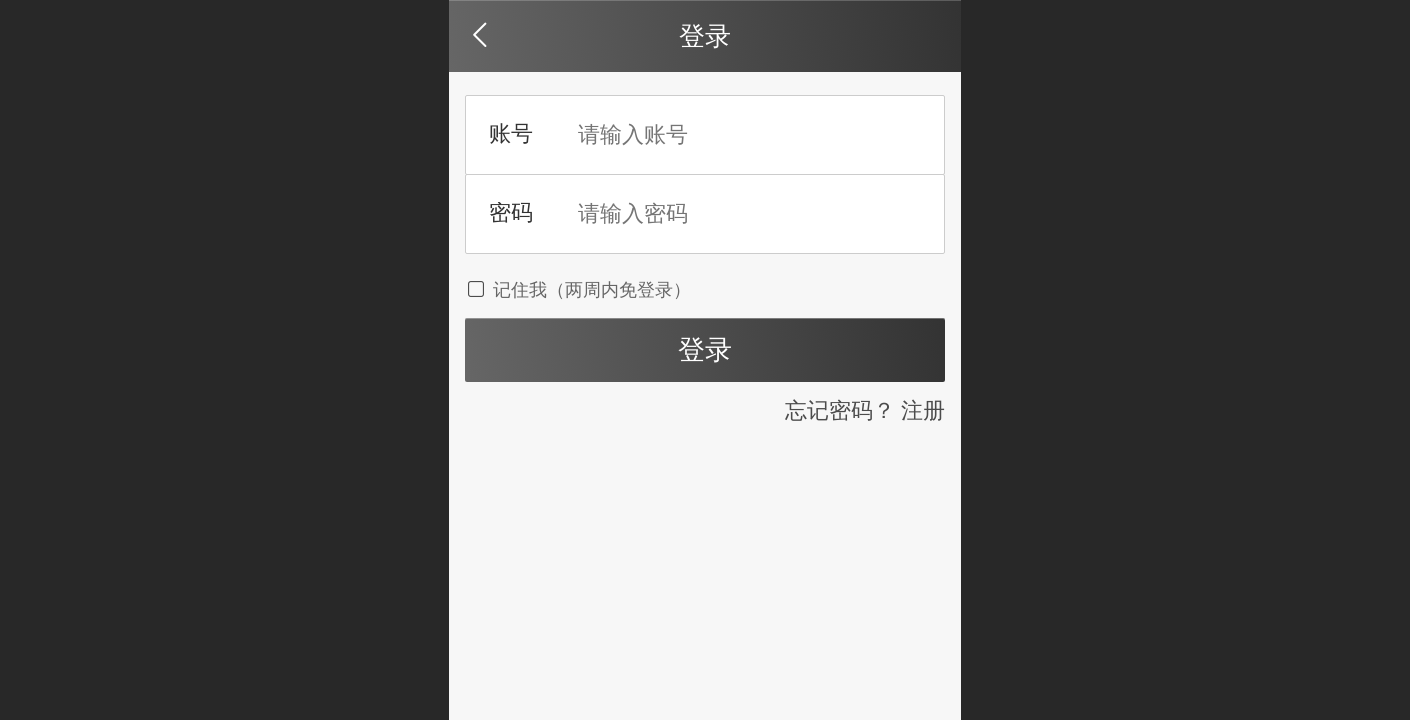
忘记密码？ (840, 410)
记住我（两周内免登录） (578, 289)
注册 (923, 410)
